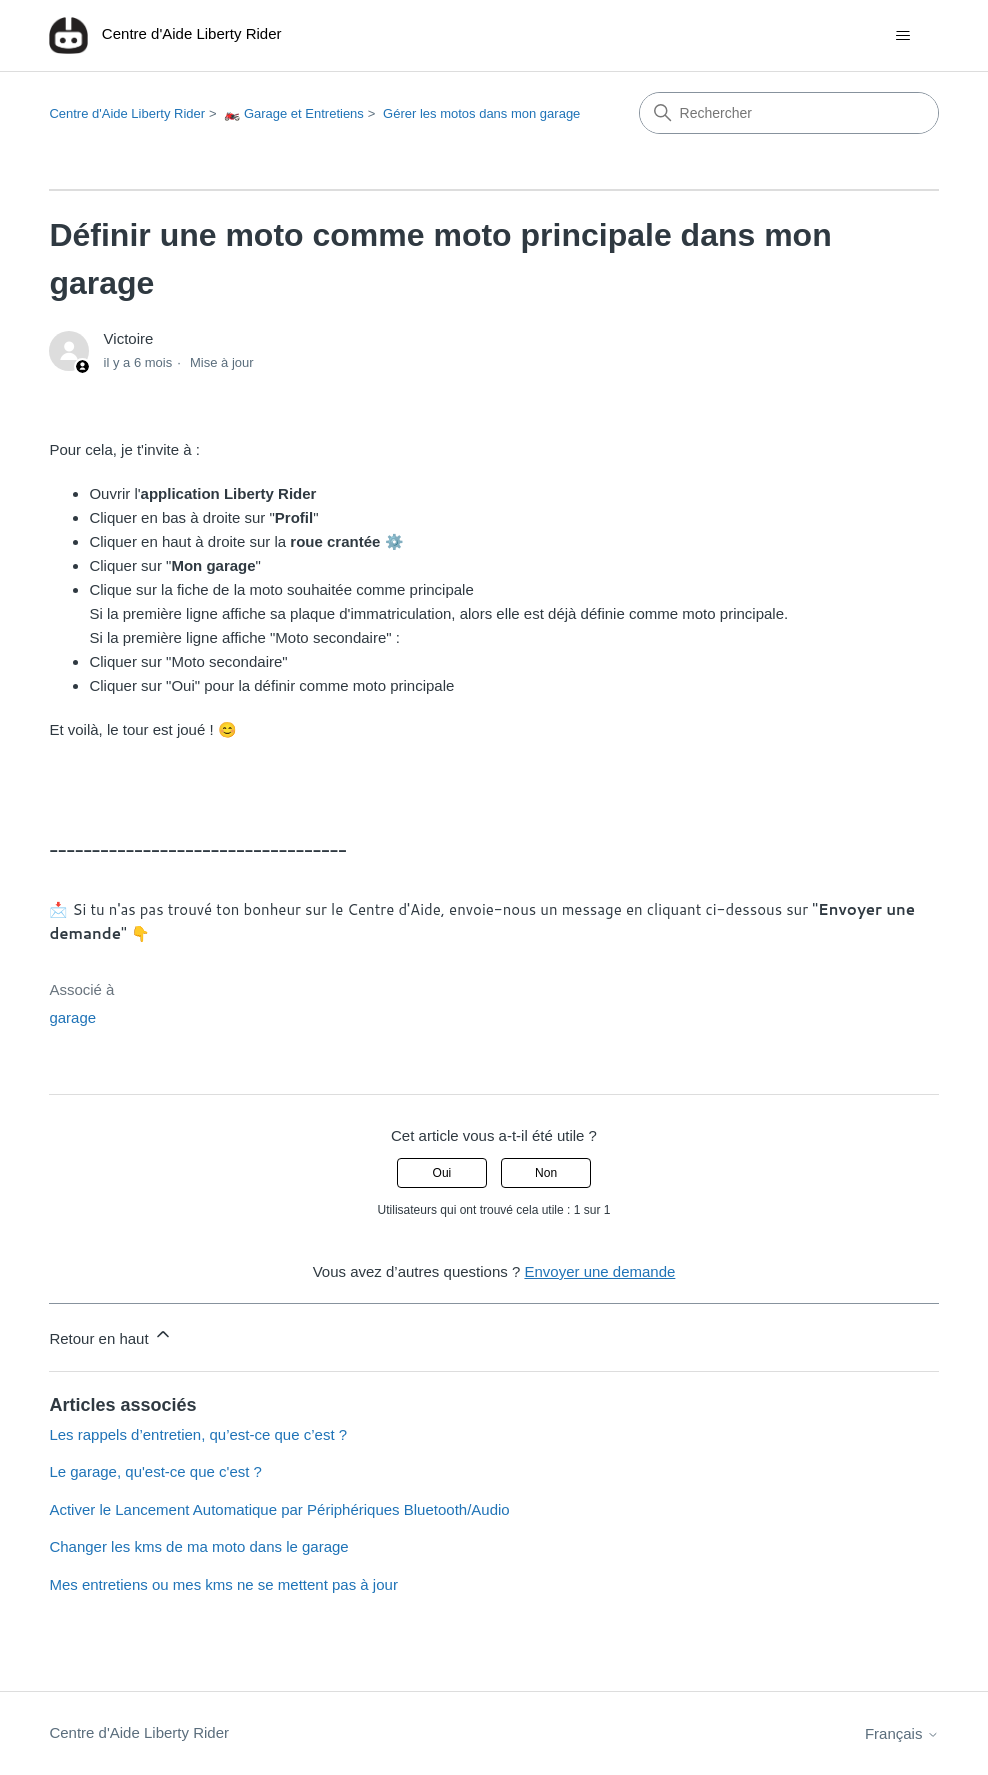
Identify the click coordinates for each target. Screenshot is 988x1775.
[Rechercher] (789, 113)
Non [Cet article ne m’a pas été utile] (546, 1173)
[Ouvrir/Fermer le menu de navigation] (903, 36)
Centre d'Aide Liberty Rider (127, 113)
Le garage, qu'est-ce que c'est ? (155, 1471)
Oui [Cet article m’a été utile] (442, 1173)
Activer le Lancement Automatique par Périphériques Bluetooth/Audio (279, 1509)
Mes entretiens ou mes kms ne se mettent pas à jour (223, 1584)
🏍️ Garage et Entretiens (294, 113)
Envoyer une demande (599, 1271)
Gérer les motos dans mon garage (481, 113)
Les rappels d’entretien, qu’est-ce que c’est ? (198, 1434)
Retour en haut (110, 1335)
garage (72, 1017)
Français (902, 1733)
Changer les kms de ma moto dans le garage (198, 1546)
